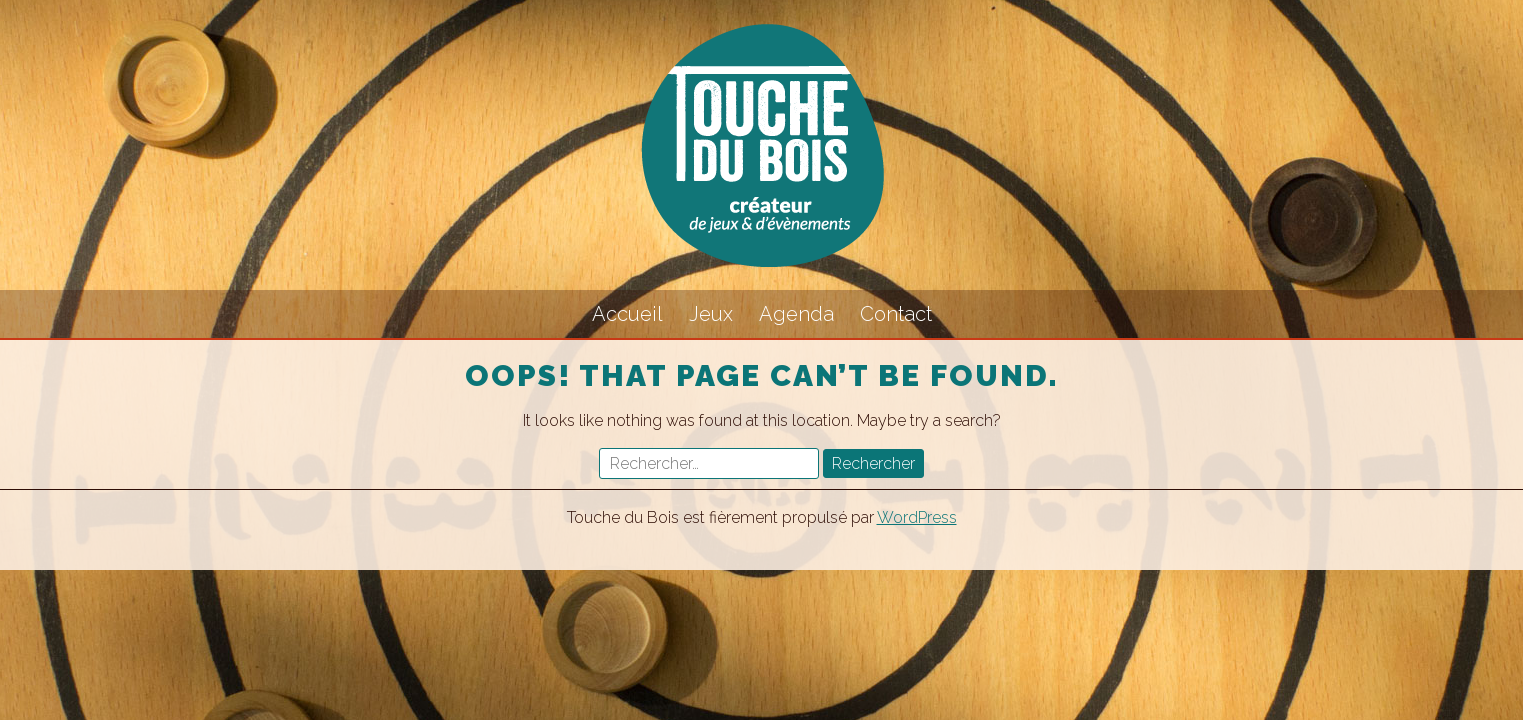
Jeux (711, 314)
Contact (896, 314)
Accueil (627, 314)
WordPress (917, 517)
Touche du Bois (762, 145)
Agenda (796, 314)
